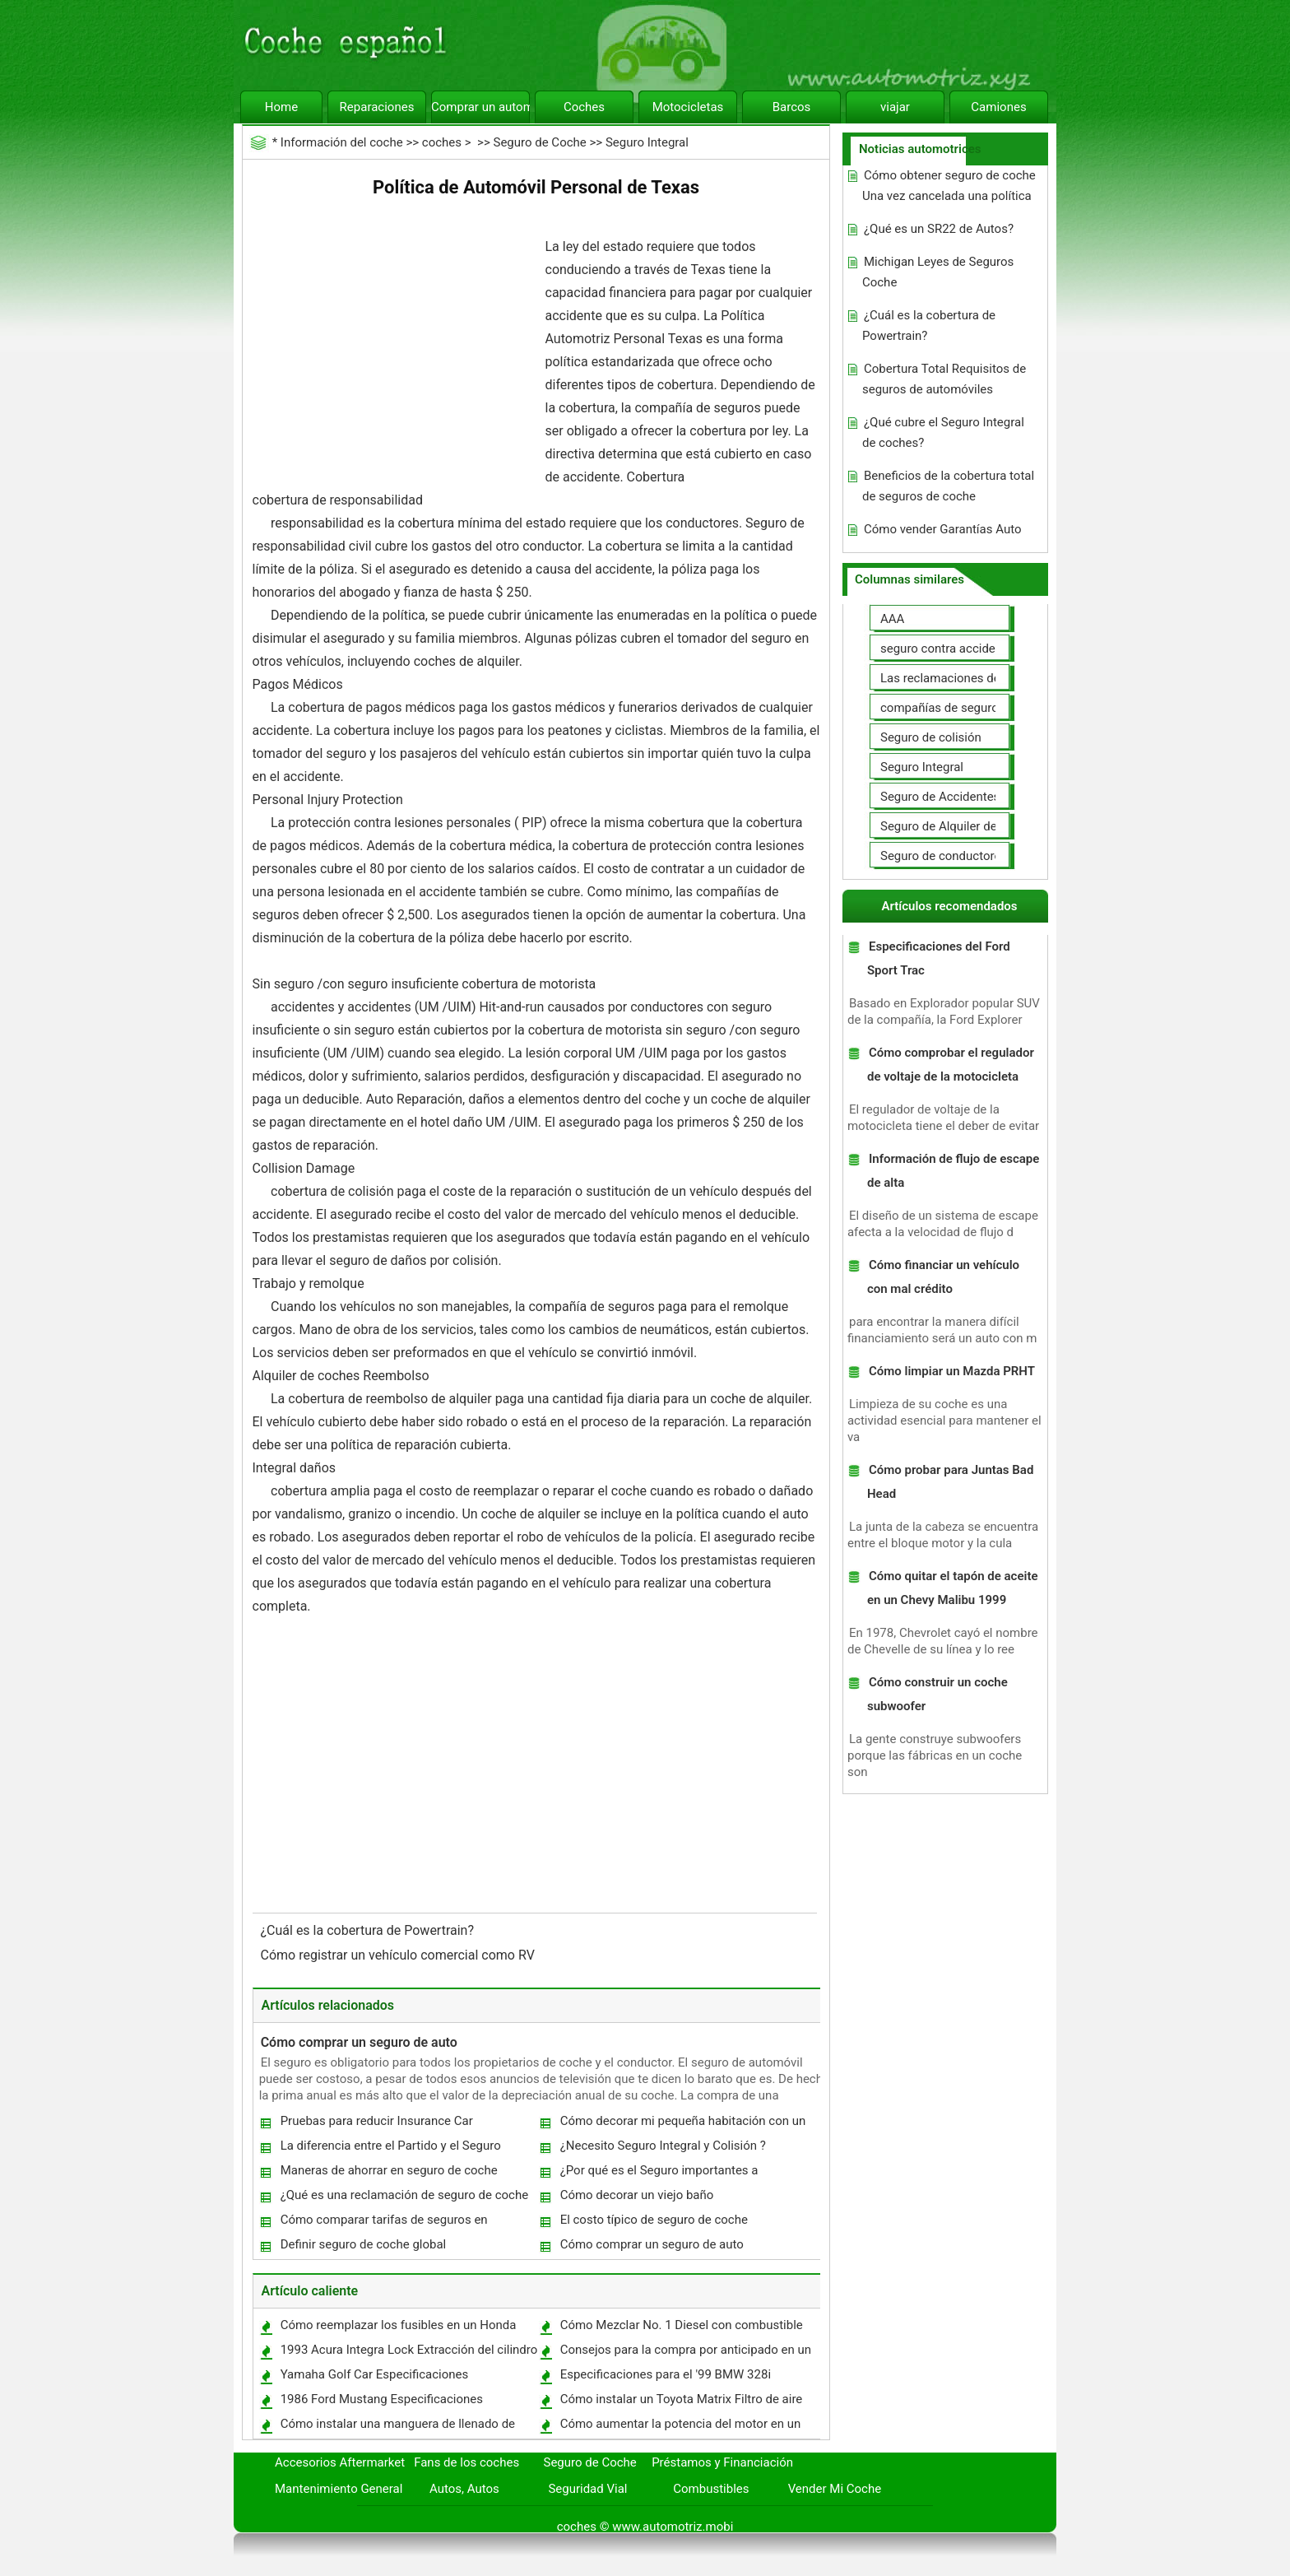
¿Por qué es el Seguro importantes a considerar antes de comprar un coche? (667, 2174)
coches (442, 142)
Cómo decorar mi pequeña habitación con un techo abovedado (682, 2124)
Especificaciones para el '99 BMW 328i (665, 2374)
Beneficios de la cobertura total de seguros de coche (948, 486)
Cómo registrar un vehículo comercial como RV (399, 1955)
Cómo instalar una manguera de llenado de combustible (397, 2427)
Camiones (998, 107)
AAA (892, 618)
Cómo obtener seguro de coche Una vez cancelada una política (949, 185)
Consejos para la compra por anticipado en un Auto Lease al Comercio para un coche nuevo (685, 2353)
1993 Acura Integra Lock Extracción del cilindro (409, 2349)
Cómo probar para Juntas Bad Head (950, 1481)
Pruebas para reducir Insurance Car (377, 2120)
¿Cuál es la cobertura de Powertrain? (369, 1930)
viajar (895, 107)
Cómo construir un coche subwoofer (937, 1694)
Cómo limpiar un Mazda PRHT (952, 1371)
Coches (584, 107)
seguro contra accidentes (949, 648)
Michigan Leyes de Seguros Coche (938, 272)
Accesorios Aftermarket (340, 2462)
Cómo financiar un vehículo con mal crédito (943, 1277)
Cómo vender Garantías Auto (943, 529)
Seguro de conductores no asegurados (986, 856)
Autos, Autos (464, 2488)
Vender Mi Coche (835, 2488)
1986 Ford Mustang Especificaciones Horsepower (381, 2403)
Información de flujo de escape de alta (953, 1170)
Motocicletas (688, 107)
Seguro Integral (647, 142)
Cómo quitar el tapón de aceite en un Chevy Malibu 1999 (952, 1588)
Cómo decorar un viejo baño (637, 2195)
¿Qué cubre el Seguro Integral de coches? (943, 432)
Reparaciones (377, 107)
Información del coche (342, 142)
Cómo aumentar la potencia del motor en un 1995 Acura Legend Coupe (680, 2427)
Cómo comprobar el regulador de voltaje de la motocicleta (950, 1064)
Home (281, 107)
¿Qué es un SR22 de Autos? (939, 228)
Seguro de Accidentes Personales (972, 796)
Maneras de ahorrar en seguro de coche (389, 2170)
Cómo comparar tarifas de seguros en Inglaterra (383, 2223)
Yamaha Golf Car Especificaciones (375, 2374)
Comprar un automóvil (480, 107)
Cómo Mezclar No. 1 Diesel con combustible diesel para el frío (681, 2329)
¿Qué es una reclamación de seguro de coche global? (404, 2199)
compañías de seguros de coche (969, 707)
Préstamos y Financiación (722, 2462)
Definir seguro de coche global (364, 2244)
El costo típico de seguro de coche (654, 2219)
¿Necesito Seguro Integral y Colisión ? (663, 2145)
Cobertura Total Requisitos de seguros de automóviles (944, 379)
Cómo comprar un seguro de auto (359, 2042)
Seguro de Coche (539, 142)
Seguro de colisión (930, 737)
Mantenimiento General (338, 2488)
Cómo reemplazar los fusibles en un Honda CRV (398, 2329)
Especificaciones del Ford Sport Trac (938, 958)
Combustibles (711, 2488)
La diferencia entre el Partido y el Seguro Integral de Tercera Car (390, 2149)
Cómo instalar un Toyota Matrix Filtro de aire (681, 2399)
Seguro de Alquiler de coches (960, 826)
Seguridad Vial (587, 2488)
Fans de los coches (466, 2462)
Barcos (792, 107)
